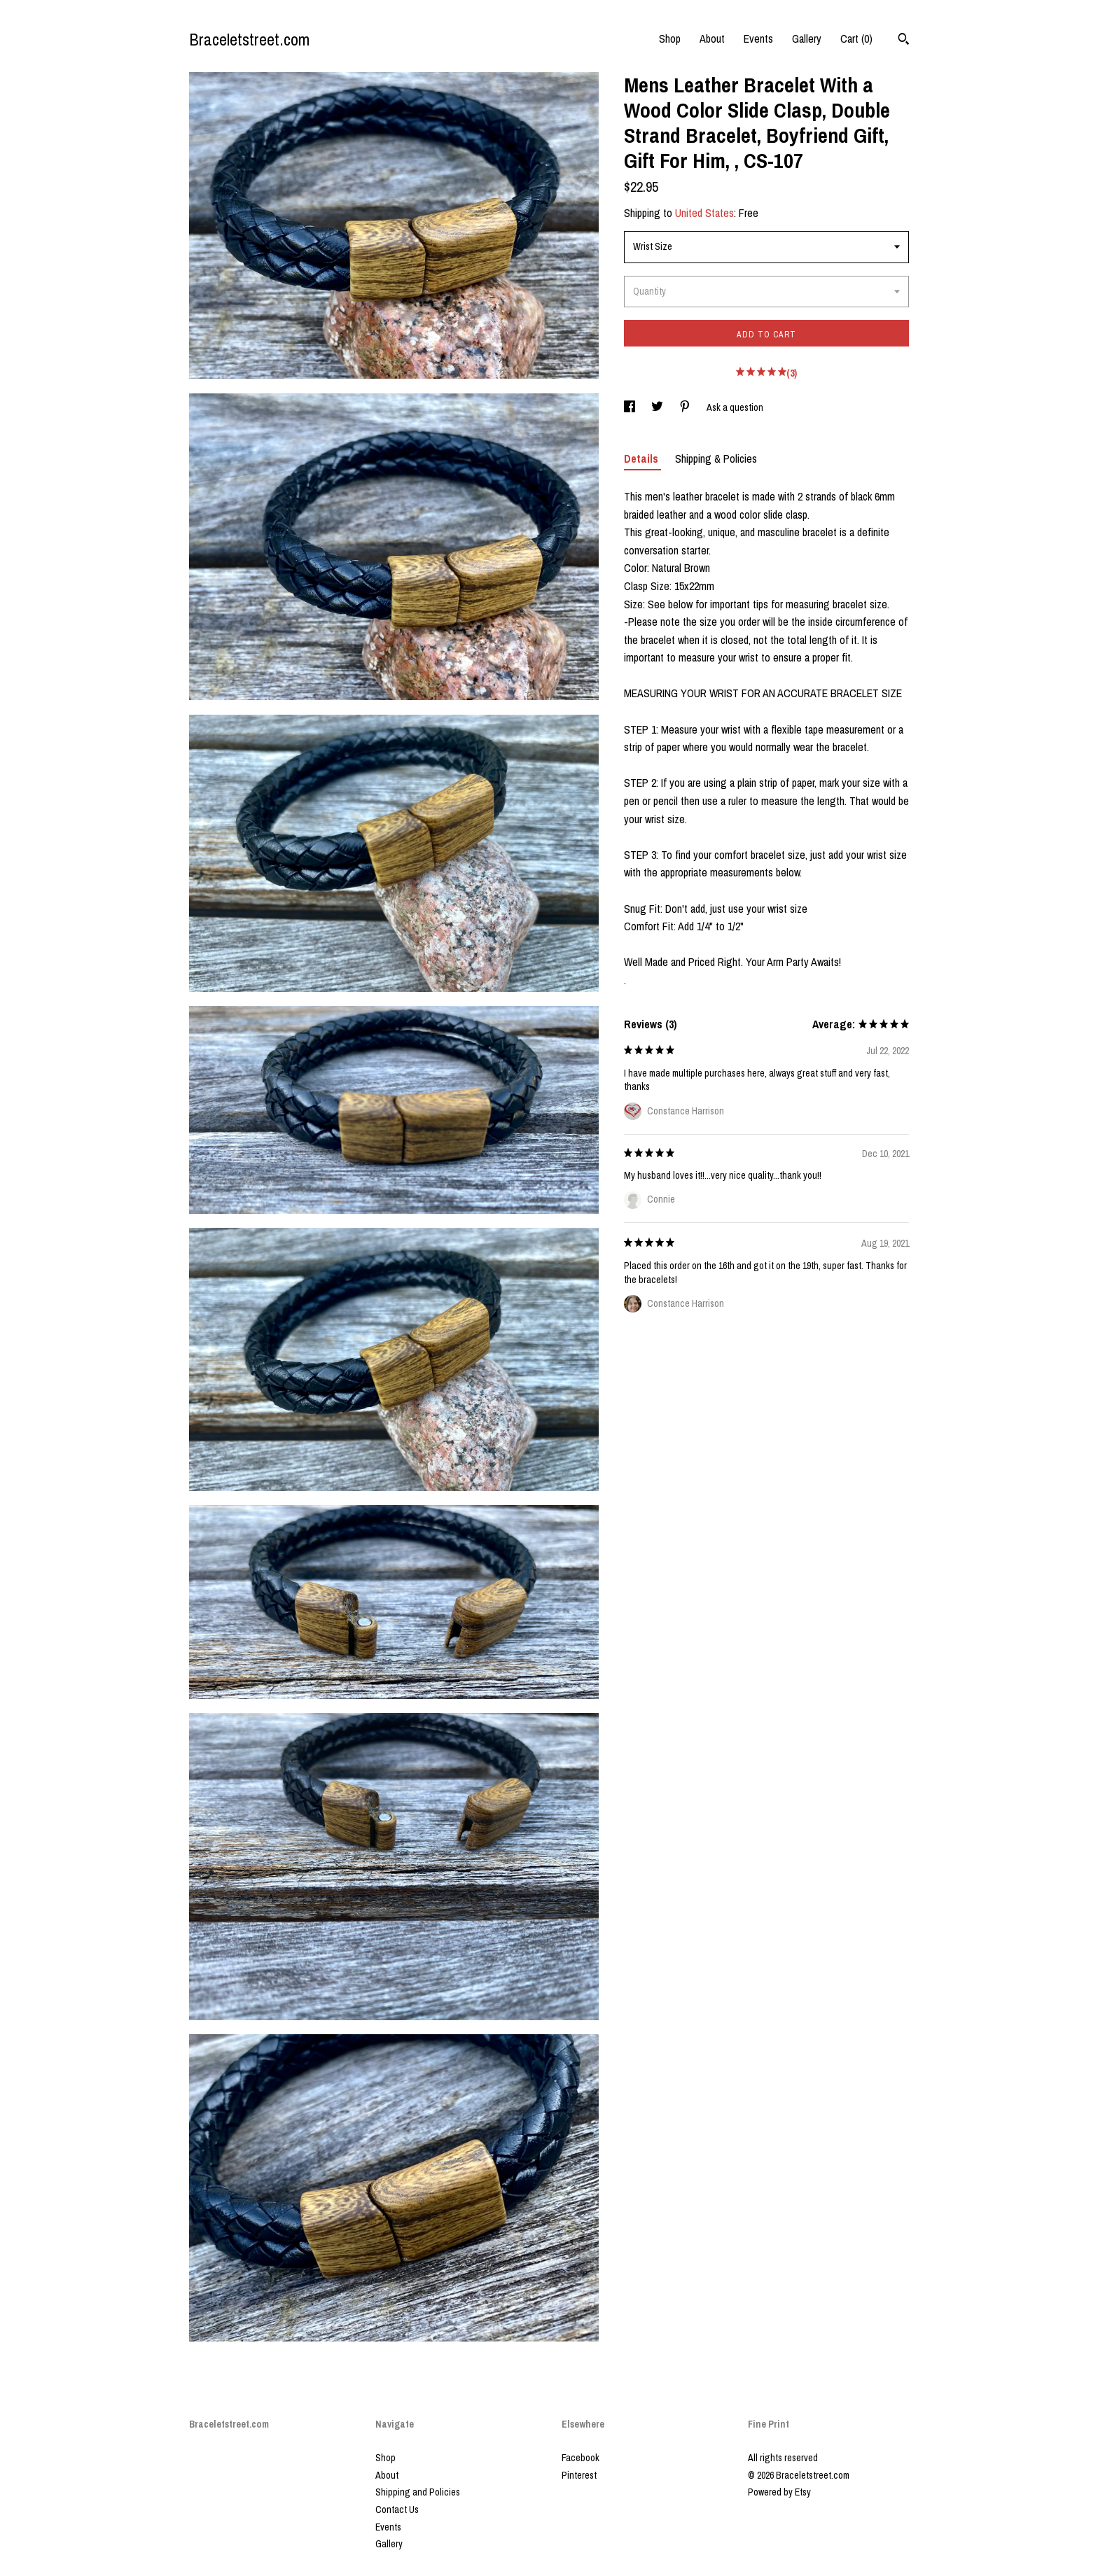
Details (642, 458)
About (712, 38)
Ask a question (735, 407)
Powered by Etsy (779, 2492)
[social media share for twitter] (658, 407)
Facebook (580, 2457)
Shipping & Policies (716, 458)
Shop (670, 38)
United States (704, 212)
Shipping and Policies (417, 2492)
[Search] (903, 40)
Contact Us (397, 2509)
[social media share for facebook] (630, 407)
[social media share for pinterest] (686, 407)
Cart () (856, 38)
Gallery (806, 38)
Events (758, 38)
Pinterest (579, 2475)
